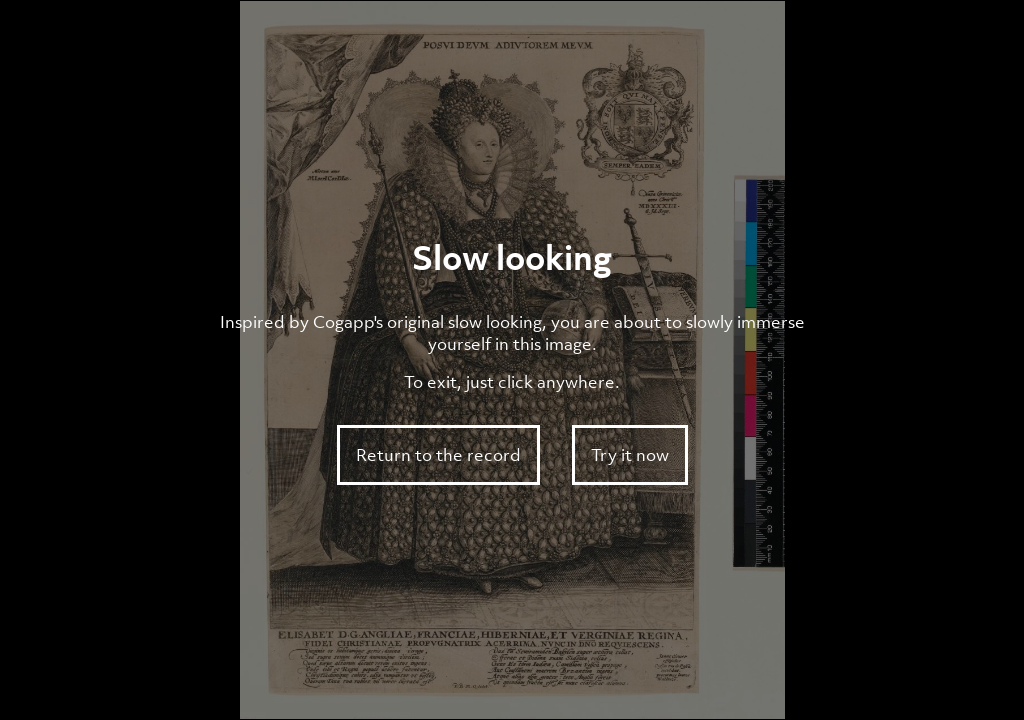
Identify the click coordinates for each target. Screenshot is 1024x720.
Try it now (630, 455)
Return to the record (438, 455)
